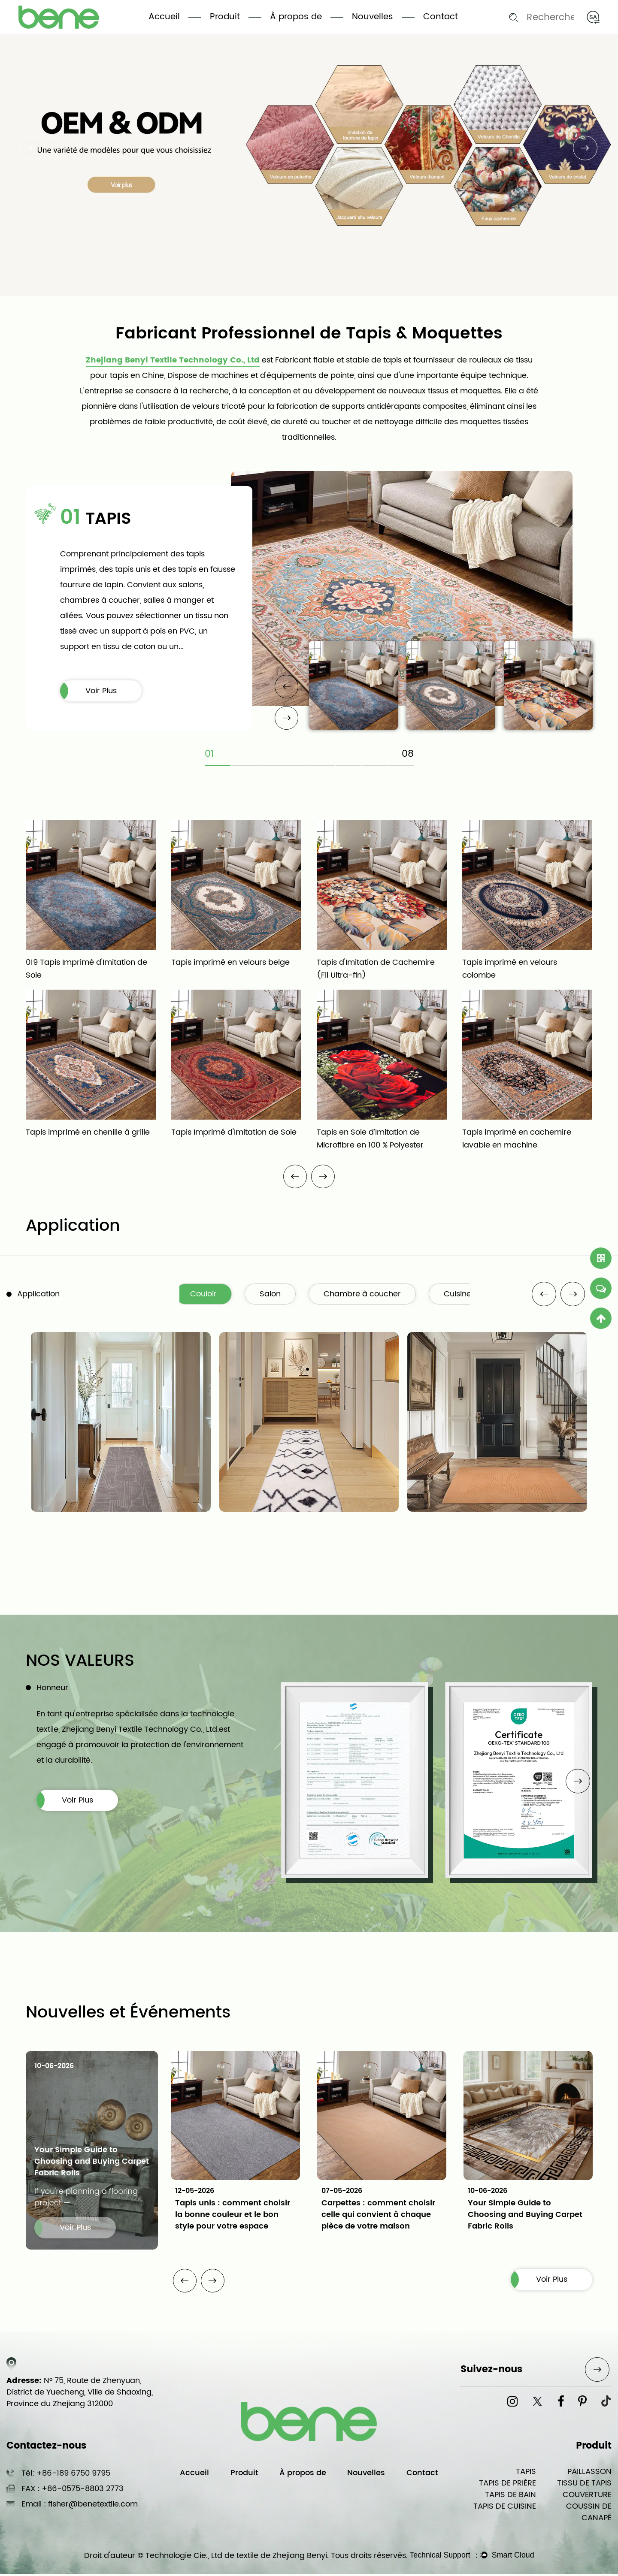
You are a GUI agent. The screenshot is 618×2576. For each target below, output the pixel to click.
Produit (225, 17)
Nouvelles (372, 17)
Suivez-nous (491, 2371)
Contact (440, 17)
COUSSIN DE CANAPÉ (589, 2514)
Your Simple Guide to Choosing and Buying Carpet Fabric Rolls (91, 2162)
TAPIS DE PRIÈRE (507, 2485)
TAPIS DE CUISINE (504, 2508)
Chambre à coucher (368, 1295)
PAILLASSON (589, 2473)
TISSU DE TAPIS (584, 2485)
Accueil (164, 17)
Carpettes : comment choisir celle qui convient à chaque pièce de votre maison (378, 2215)
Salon (275, 1295)
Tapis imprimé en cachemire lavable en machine (516, 1139)
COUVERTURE (587, 2496)
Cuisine (465, 1295)
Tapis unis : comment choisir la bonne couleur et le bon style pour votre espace (232, 2215)
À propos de (296, 17)
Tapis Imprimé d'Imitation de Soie (234, 1132)
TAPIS (526, 2473)
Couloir (208, 1295)
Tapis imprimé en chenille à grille (88, 1132)
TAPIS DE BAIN (510, 2496)
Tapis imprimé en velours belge (230, 963)
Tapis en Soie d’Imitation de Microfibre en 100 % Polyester (370, 1139)
